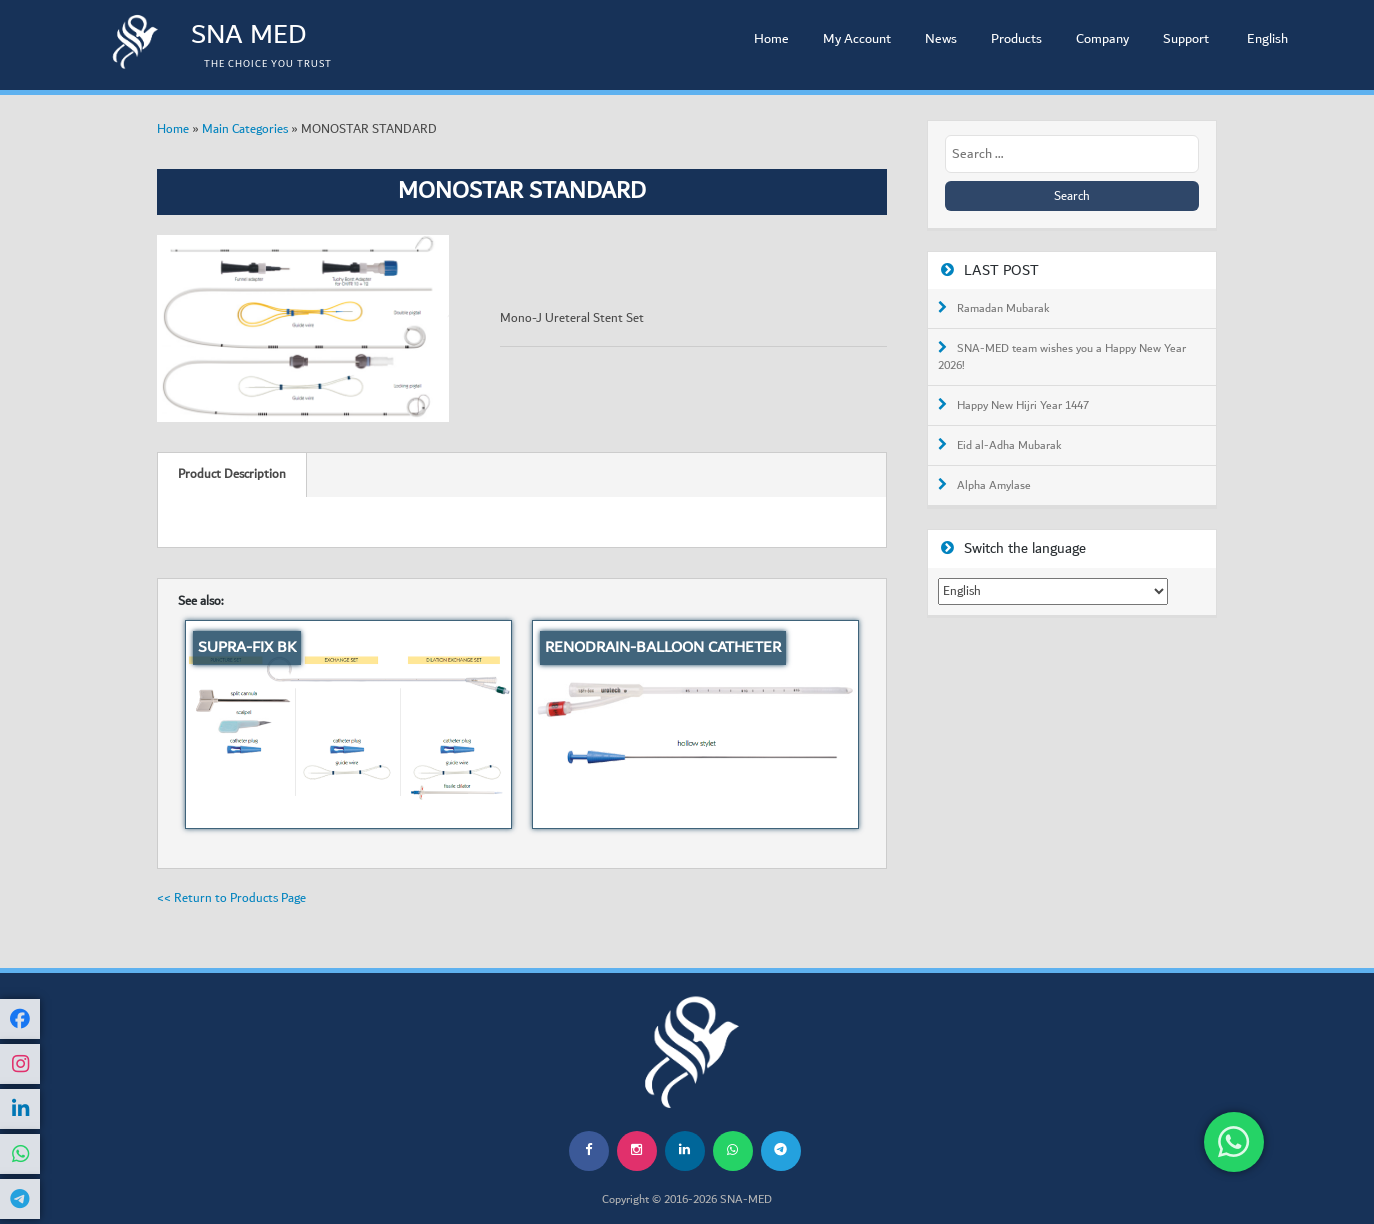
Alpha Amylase (994, 486)
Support (1186, 39)
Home (771, 39)
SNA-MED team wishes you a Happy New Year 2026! (1062, 357)
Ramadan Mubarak (1003, 309)
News (941, 39)
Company (1102, 39)
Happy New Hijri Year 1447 (1023, 406)
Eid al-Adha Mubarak (1009, 446)
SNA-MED (746, 1200)
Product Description (232, 474)
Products (1016, 39)
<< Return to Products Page (231, 898)
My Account (857, 39)
